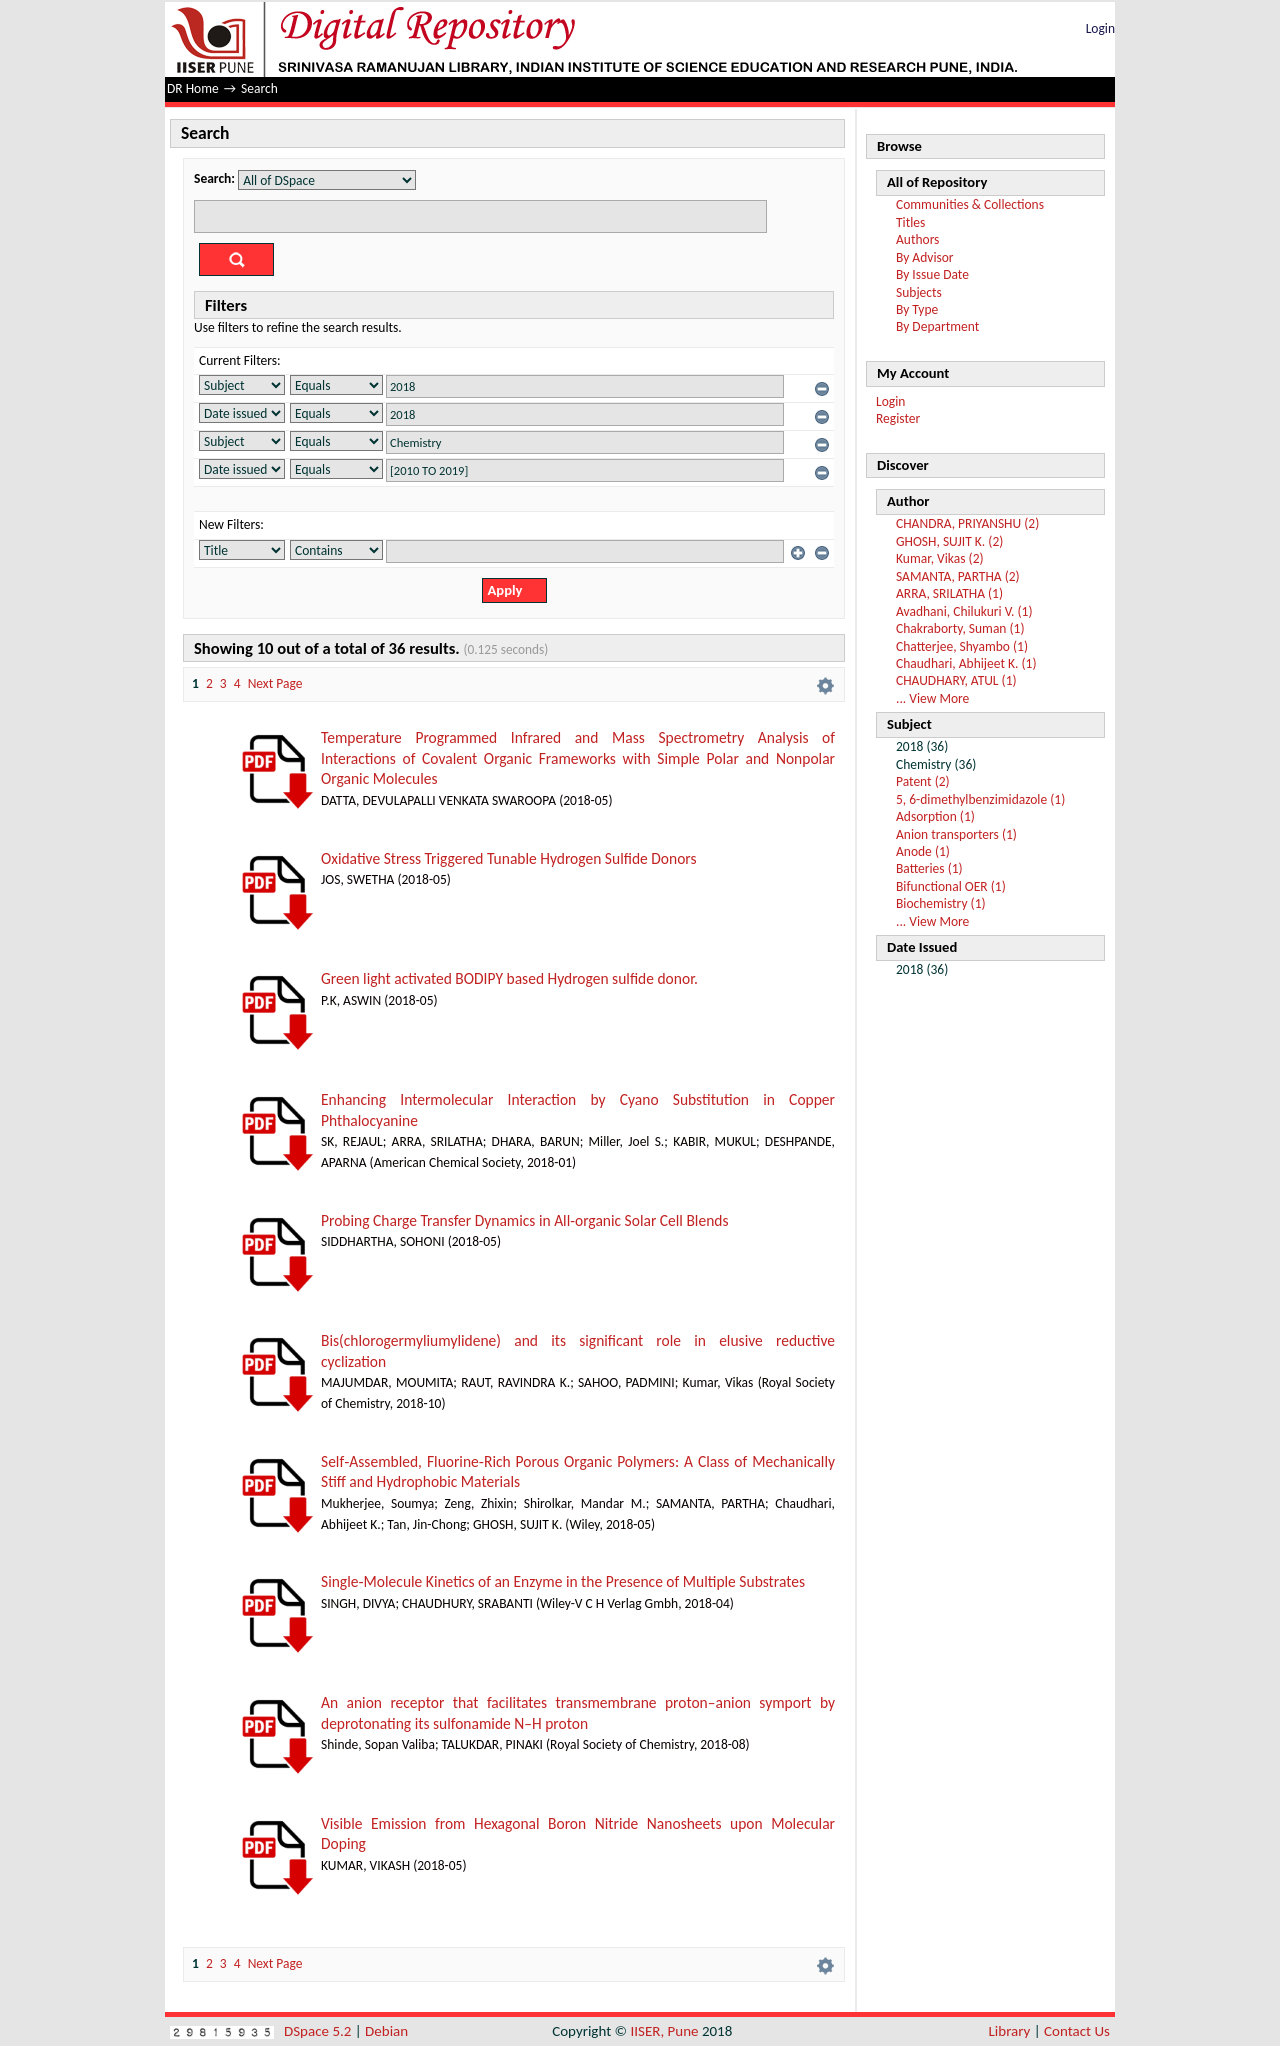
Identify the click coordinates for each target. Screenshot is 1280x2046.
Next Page (275, 683)
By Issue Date (932, 274)
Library (1010, 2031)
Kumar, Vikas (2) (940, 558)
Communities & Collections (970, 204)
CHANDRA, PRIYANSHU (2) (967, 523)
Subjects (919, 292)
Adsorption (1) (935, 816)
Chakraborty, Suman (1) (960, 628)
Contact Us (1077, 2031)
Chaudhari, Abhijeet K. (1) (966, 663)
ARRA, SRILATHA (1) (949, 593)
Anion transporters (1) (956, 834)
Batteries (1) (929, 868)
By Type (917, 309)
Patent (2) (923, 781)
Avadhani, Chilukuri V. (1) (964, 611)
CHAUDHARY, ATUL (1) (956, 680)
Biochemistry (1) (941, 903)
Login (1100, 28)
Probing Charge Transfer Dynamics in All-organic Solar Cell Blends (525, 1220)
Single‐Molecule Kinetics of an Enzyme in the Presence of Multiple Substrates (563, 1581)
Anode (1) (923, 851)
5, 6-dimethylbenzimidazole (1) (980, 799)
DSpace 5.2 (319, 2031)
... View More (932, 698)
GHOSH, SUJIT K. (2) (949, 541)
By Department (937, 326)
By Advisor (925, 257)
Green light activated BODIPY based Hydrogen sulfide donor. (509, 978)
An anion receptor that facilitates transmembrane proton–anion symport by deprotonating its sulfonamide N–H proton (578, 1713)
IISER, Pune (664, 2031)
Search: (214, 178)
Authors (917, 239)
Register (898, 418)
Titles (910, 222)
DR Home (193, 88)
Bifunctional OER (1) (951, 886)
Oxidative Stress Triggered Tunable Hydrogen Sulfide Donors (509, 858)
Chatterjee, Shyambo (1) (962, 646)
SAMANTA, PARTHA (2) (958, 576)
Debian (386, 2031)
